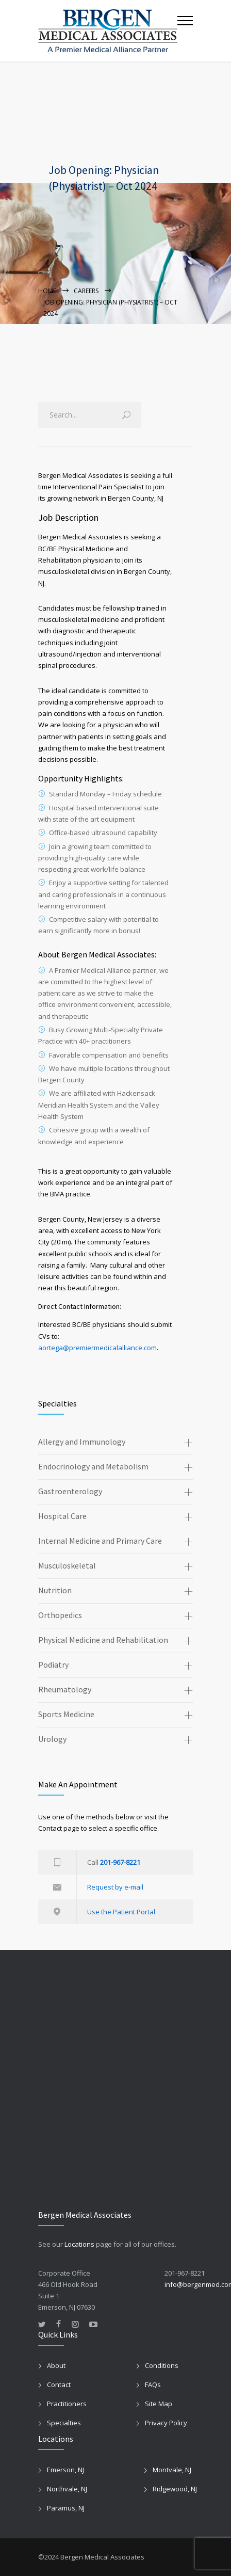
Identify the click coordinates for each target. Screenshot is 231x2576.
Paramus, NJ (66, 2508)
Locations (79, 2244)
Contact (59, 2384)
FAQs (153, 2384)
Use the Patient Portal (121, 1911)
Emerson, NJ (65, 2469)
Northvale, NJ (67, 2488)
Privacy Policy (166, 2422)
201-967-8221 (120, 1862)
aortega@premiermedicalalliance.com (97, 1347)
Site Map (158, 2403)
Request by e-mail (115, 1887)
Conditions (161, 2365)
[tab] (115, 1442)
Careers (86, 290)
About (56, 2365)
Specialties (64, 2422)
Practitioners (67, 2403)
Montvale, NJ (172, 2469)
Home (47, 290)
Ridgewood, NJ (175, 2488)
